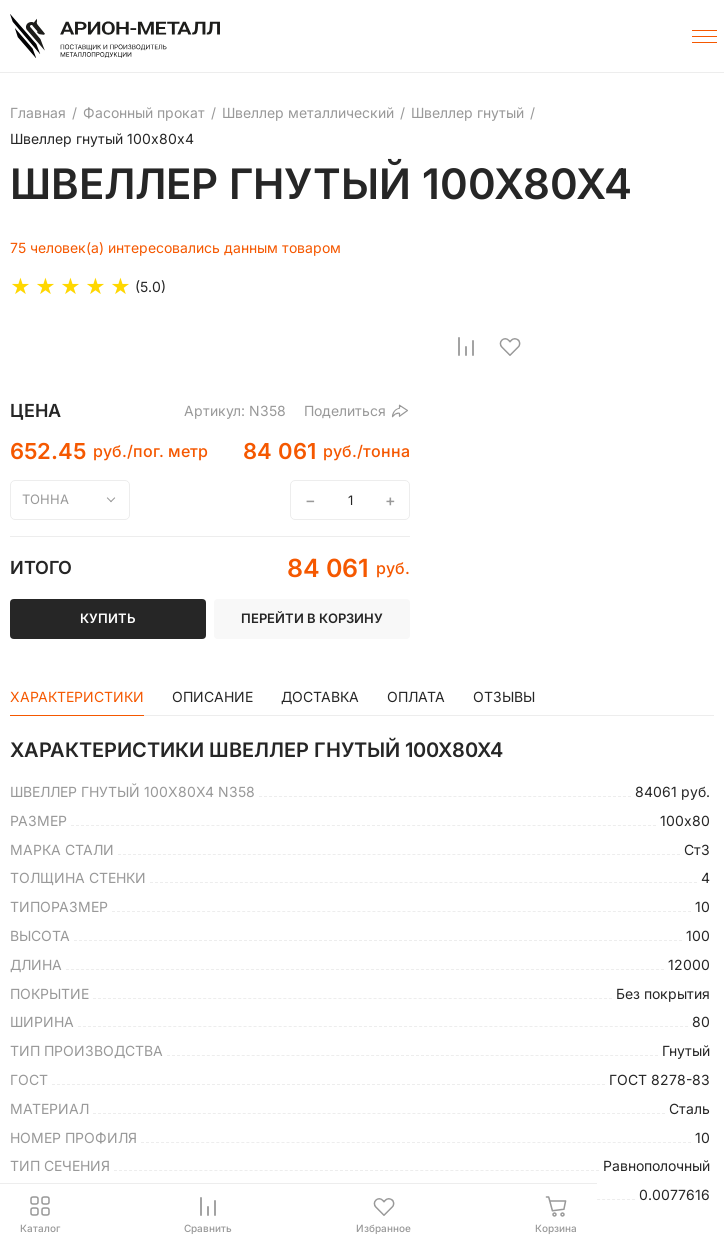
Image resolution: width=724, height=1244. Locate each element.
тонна (45, 499)
